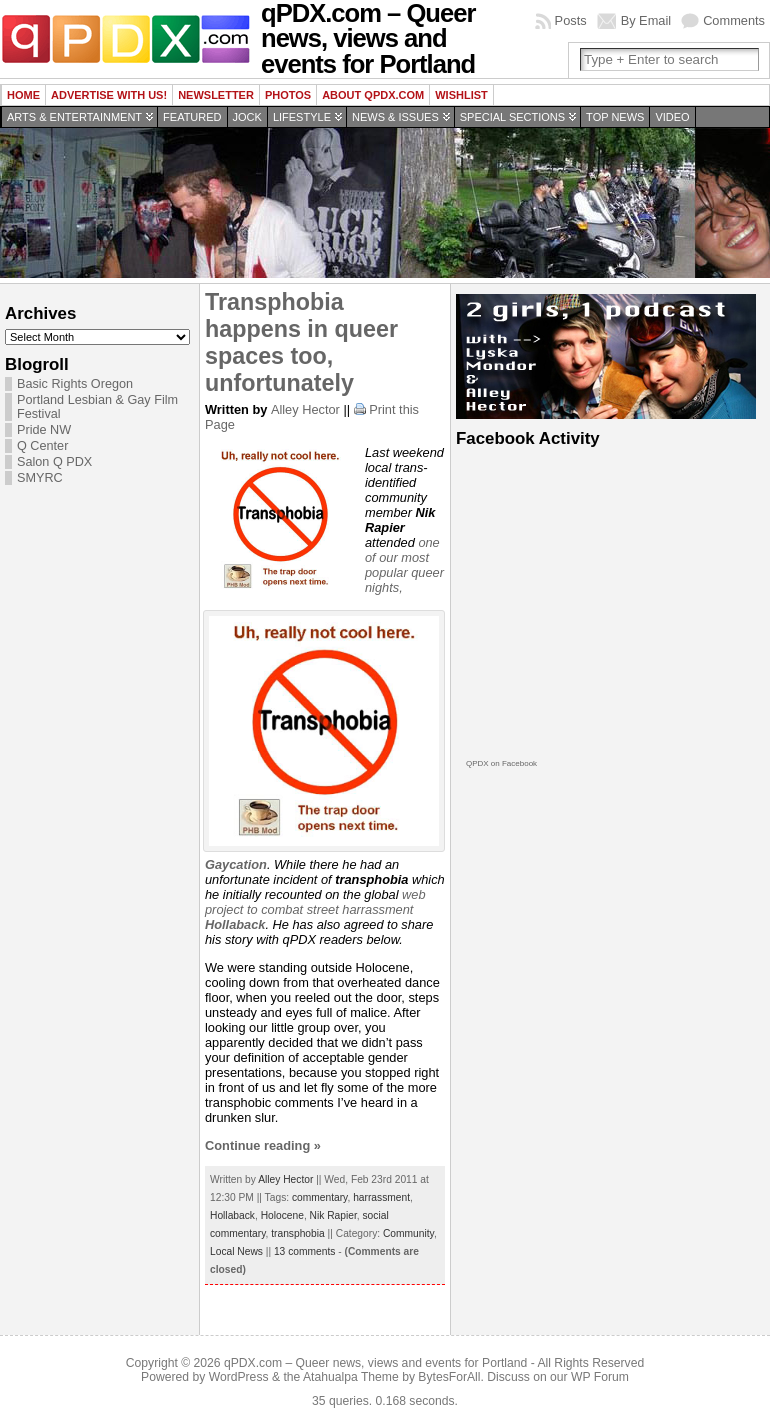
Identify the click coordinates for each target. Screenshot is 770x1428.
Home (23, 95)
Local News (236, 1251)
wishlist (461, 95)
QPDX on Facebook (501, 763)
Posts (571, 20)
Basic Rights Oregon (75, 384)
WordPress (239, 1377)
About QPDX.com (373, 95)
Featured (192, 117)
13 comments (304, 1251)
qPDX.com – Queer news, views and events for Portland (375, 1363)
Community (408, 1233)
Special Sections (512, 117)
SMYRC (40, 478)
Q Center (42, 446)
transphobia (298, 1233)
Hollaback (232, 1215)
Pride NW (44, 430)
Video (672, 117)
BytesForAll (449, 1377)
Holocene (282, 1215)
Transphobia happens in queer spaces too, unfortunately (301, 342)
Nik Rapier (333, 1215)
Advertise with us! (109, 95)
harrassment (381, 1197)
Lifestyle (302, 117)
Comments (734, 20)
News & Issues (395, 117)
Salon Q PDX (54, 462)
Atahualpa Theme (351, 1377)
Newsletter (216, 95)
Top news (615, 117)
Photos (288, 95)
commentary (320, 1197)
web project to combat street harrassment (315, 909)
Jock (247, 117)
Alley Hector (305, 409)
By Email (646, 20)
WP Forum (600, 1377)
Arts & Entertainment (74, 117)
